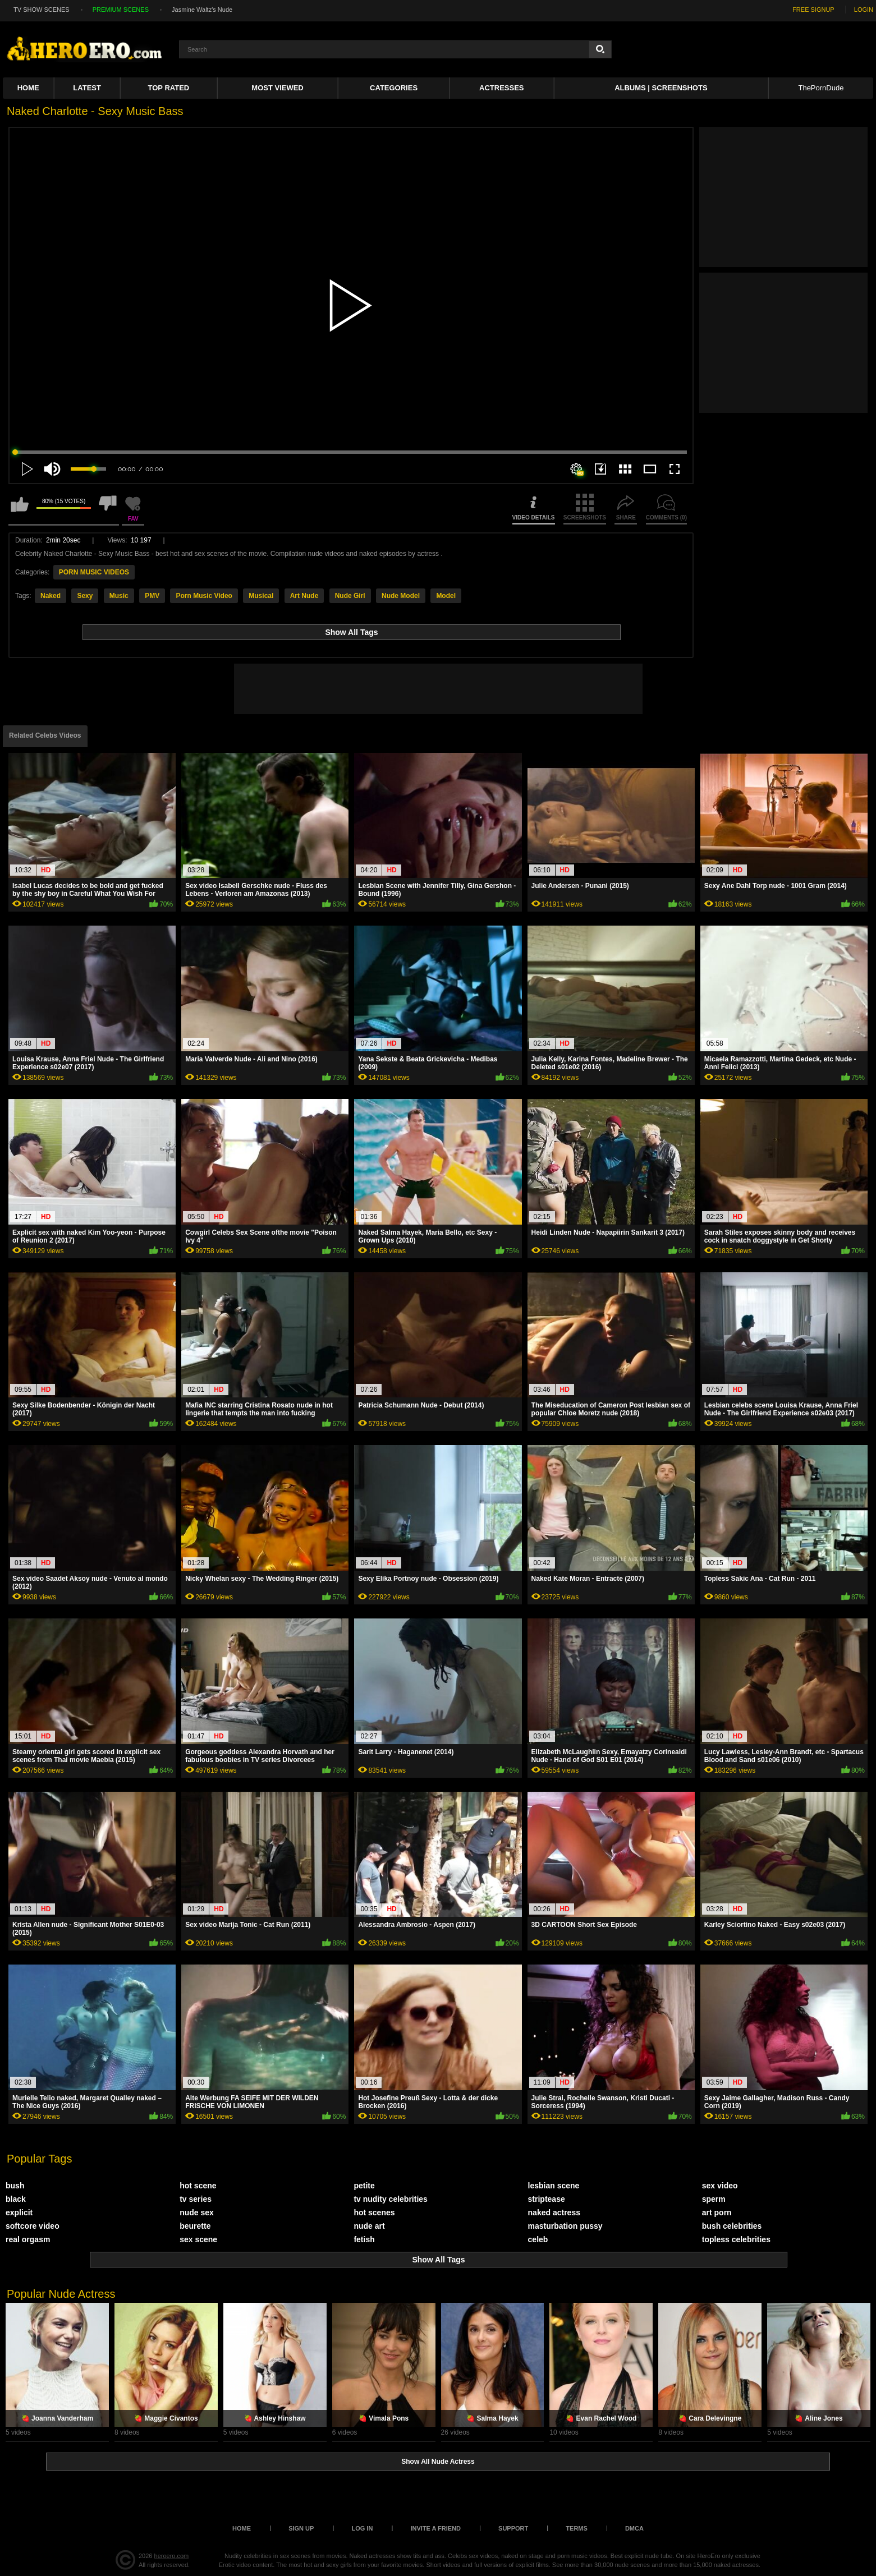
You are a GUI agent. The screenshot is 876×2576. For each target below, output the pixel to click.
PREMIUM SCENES (121, 9)
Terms (577, 2528)
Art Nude (304, 596)
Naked (50, 596)
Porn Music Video (204, 596)
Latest (87, 88)
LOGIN (863, 9)
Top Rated (169, 88)
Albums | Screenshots (660, 88)
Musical (261, 596)
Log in (362, 2528)
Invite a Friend (435, 2528)
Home (28, 88)
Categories (394, 88)
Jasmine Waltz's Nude (202, 9)
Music (119, 596)
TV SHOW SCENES (41, 9)
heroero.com (171, 2555)
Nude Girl (350, 596)
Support (513, 2528)
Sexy (85, 596)
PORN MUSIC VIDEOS (94, 572)
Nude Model (401, 596)
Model (446, 596)
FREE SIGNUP (813, 9)
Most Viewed (277, 88)
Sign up (301, 2528)
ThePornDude (820, 88)
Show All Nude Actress (437, 2461)
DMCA (634, 2528)
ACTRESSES (501, 88)
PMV (152, 596)
